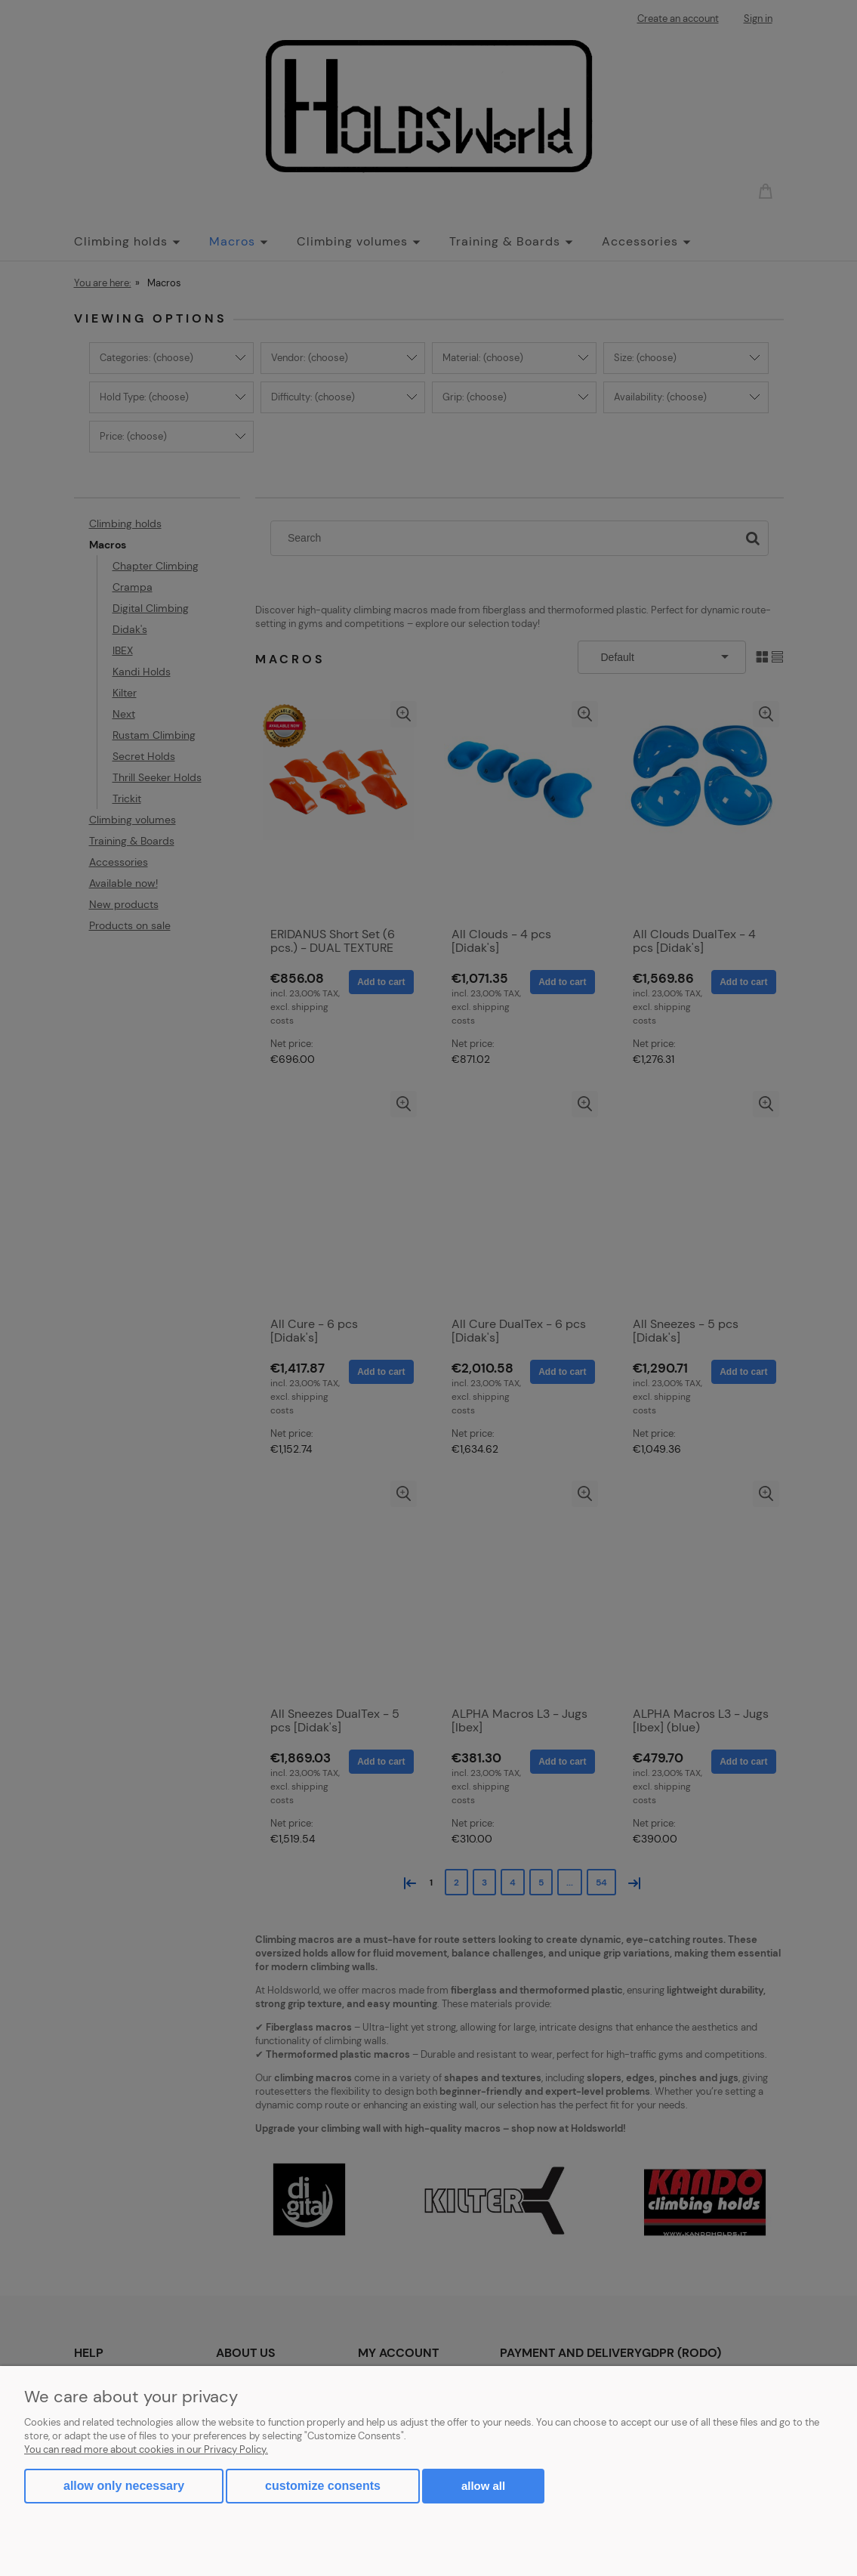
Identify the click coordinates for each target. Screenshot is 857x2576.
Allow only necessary (123, 2485)
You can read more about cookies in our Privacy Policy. (146, 2449)
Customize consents (323, 2485)
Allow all (483, 2485)
